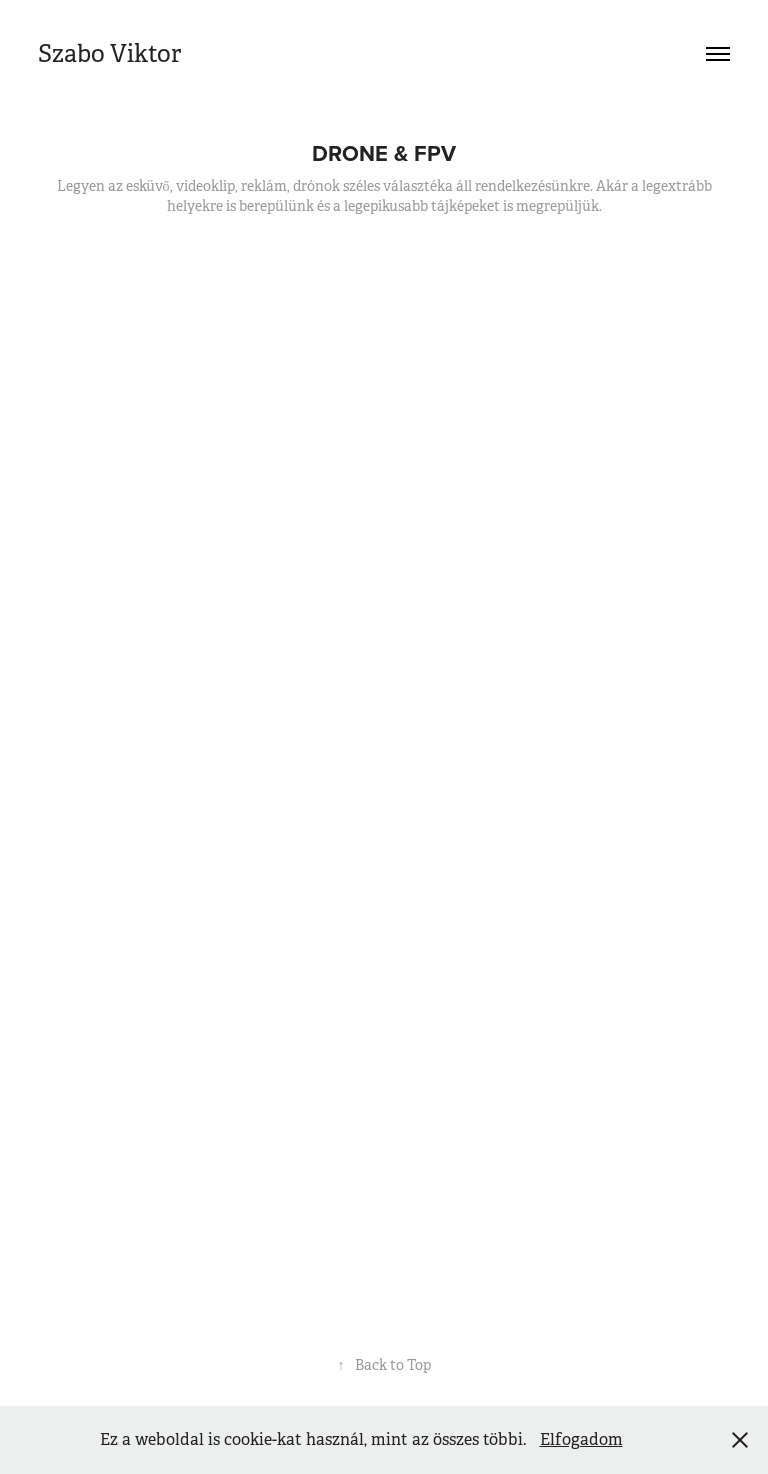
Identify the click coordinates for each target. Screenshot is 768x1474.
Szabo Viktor (109, 54)
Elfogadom (581, 1439)
